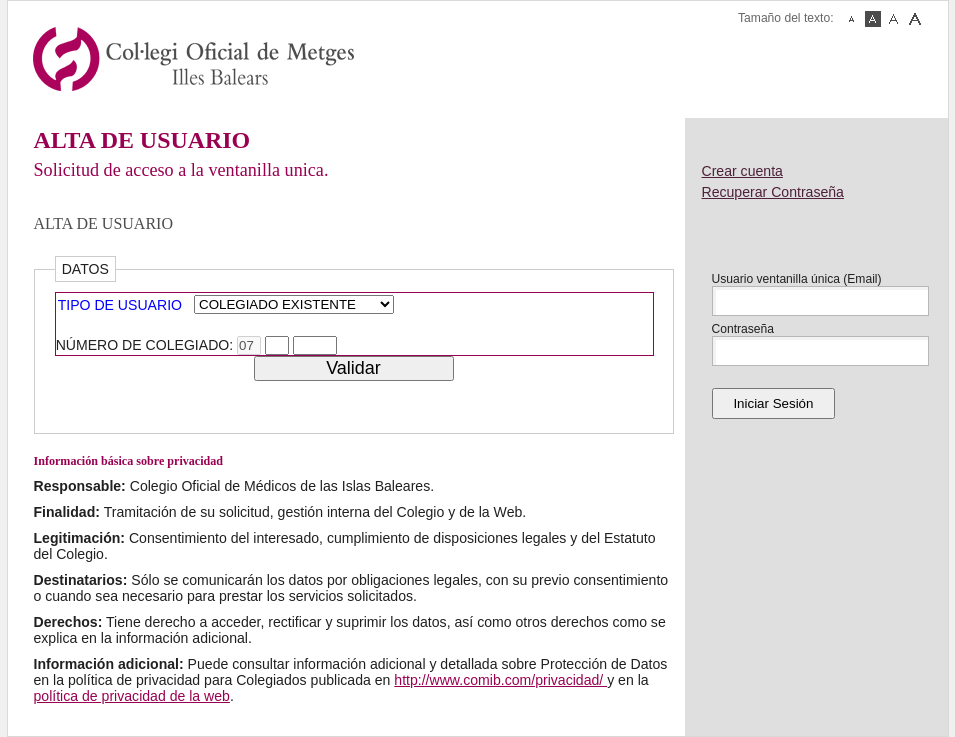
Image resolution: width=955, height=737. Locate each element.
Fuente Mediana (894, 19)
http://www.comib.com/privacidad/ (500, 680)
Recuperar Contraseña (773, 192)
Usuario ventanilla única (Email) (797, 279)
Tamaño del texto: (785, 18)
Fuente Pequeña (852, 19)
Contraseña (743, 329)
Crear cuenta (742, 171)
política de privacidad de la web (132, 696)
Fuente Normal (873, 19)
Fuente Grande (915, 19)
